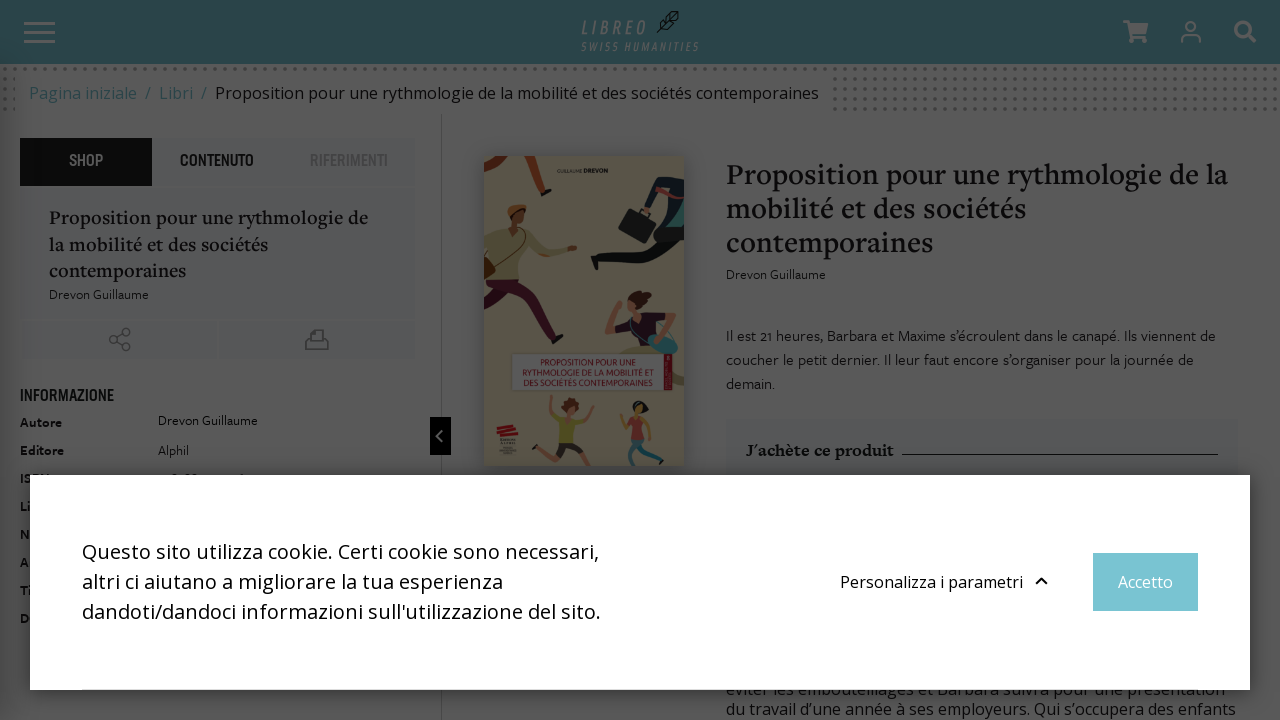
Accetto (1145, 582)
